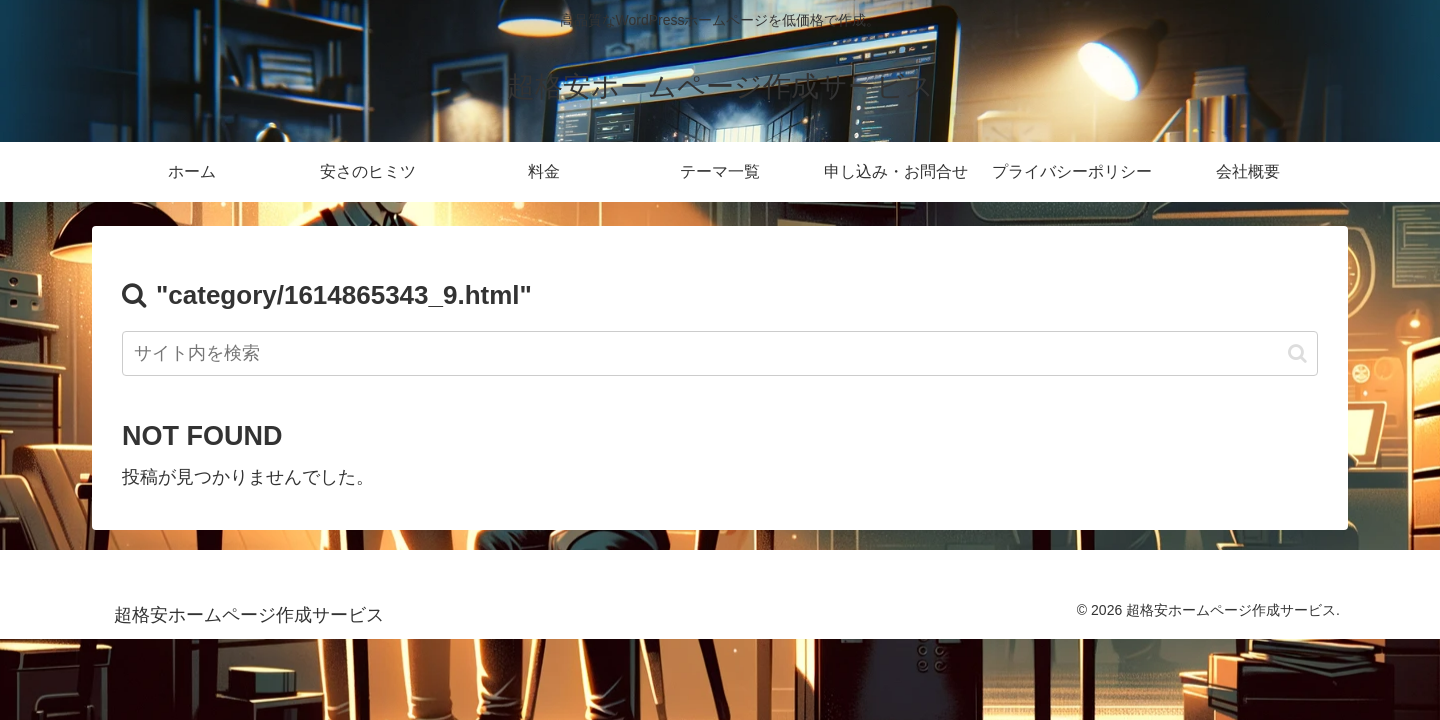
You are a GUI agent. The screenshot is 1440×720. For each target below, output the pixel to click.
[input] (720, 353)
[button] (1297, 353)
